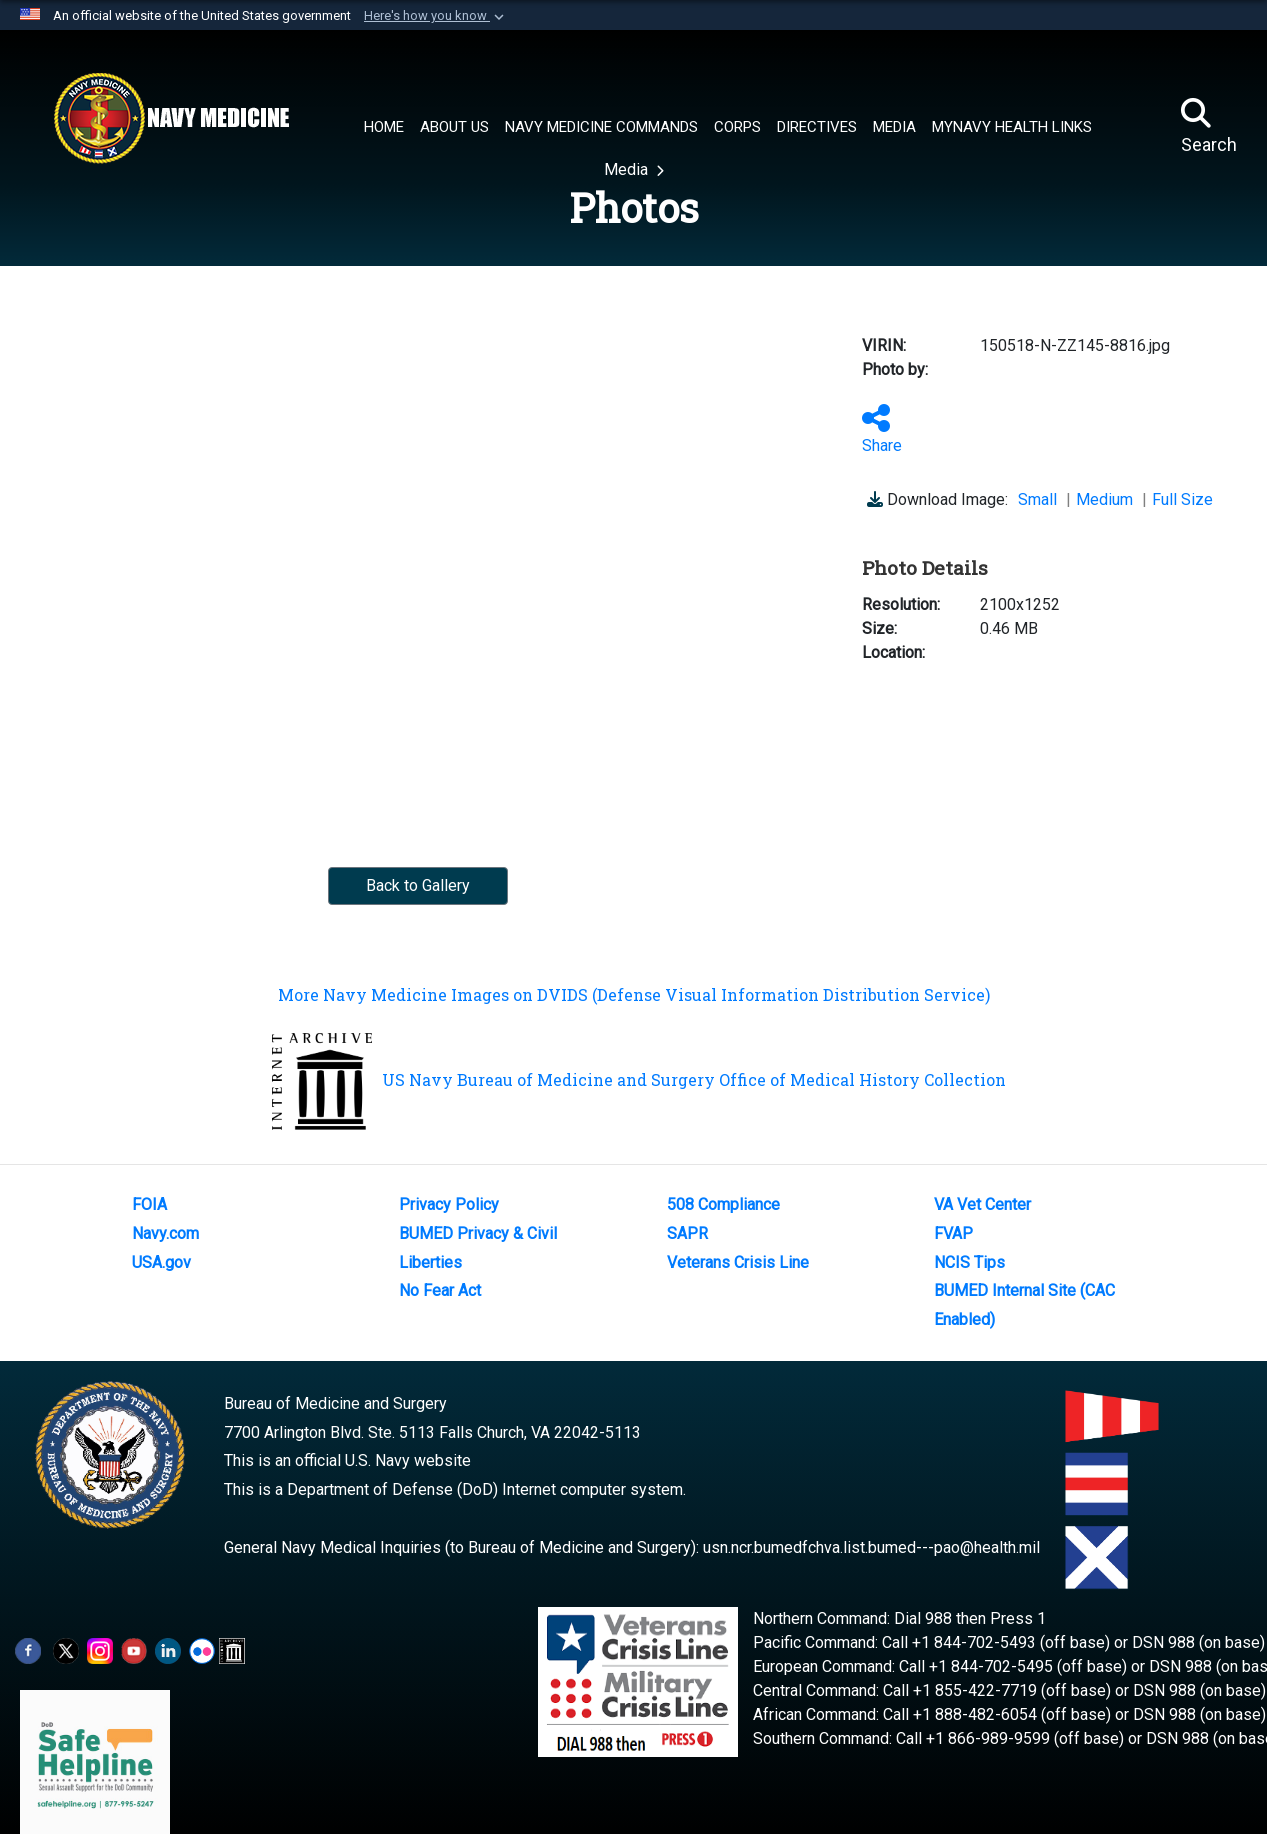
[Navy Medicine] (171, 118)
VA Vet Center (982, 1204)
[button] (436, 16)
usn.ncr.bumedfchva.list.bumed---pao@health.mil (871, 1547)
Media (628, 169)
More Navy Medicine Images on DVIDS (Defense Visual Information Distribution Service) (634, 994)
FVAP (953, 1233)
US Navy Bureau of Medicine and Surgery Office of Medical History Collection (639, 1079)
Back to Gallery (418, 885)
